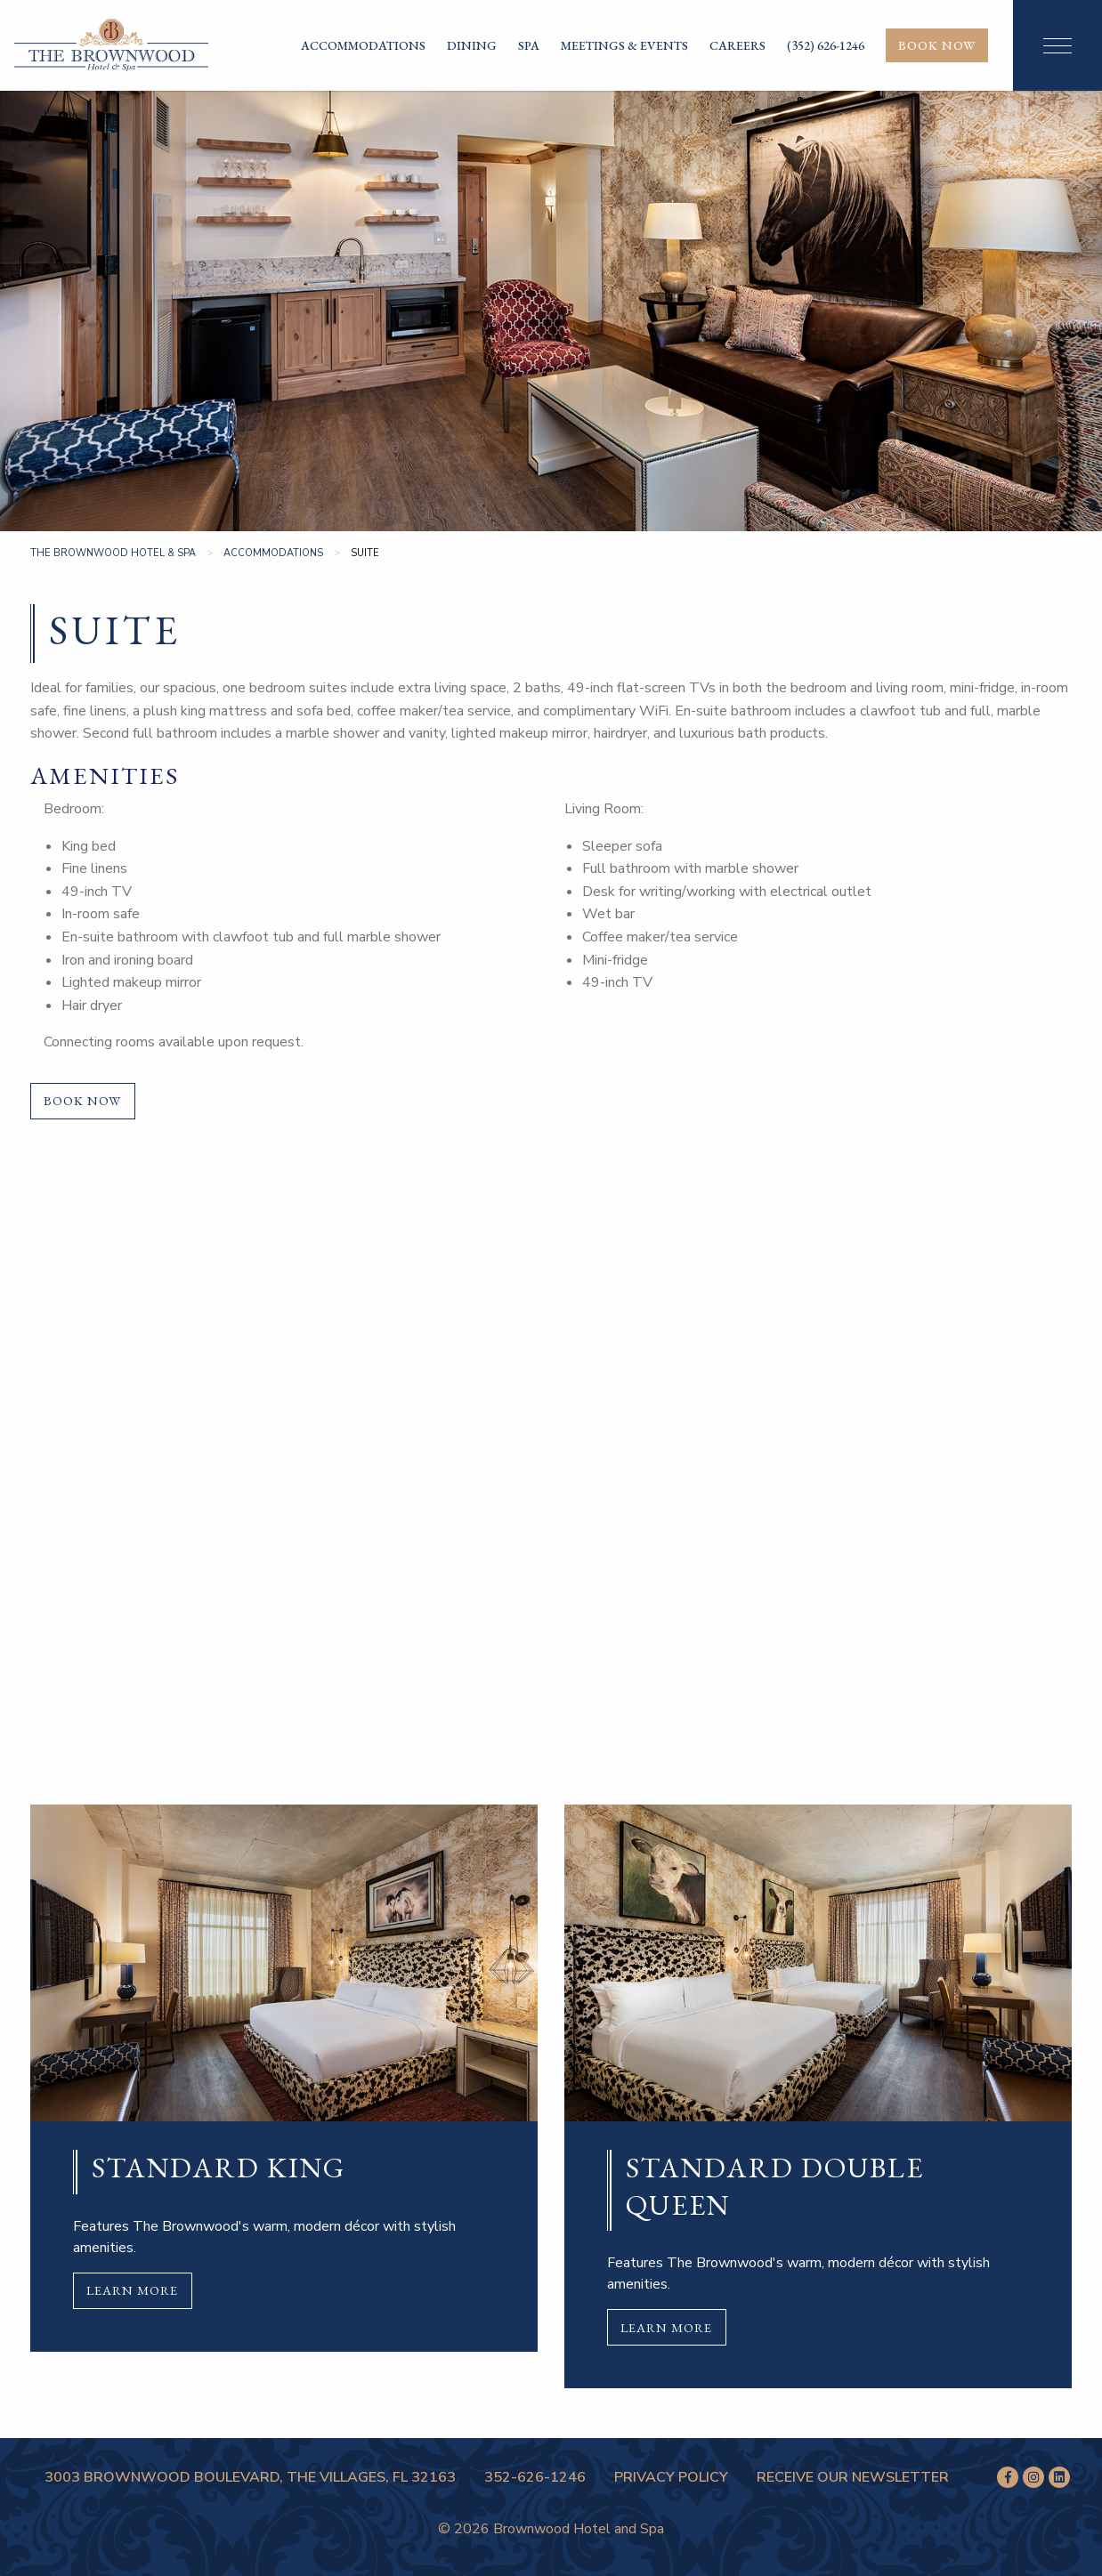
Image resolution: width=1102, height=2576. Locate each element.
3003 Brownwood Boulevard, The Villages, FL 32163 (250, 2477)
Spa (528, 45)
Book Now (937, 45)
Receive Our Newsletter (853, 2477)
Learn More (132, 2289)
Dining (472, 45)
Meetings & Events (624, 45)
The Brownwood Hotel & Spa (113, 553)
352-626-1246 (535, 2477)
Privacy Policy (671, 2477)
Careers (737, 45)
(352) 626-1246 (825, 45)
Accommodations (363, 45)
